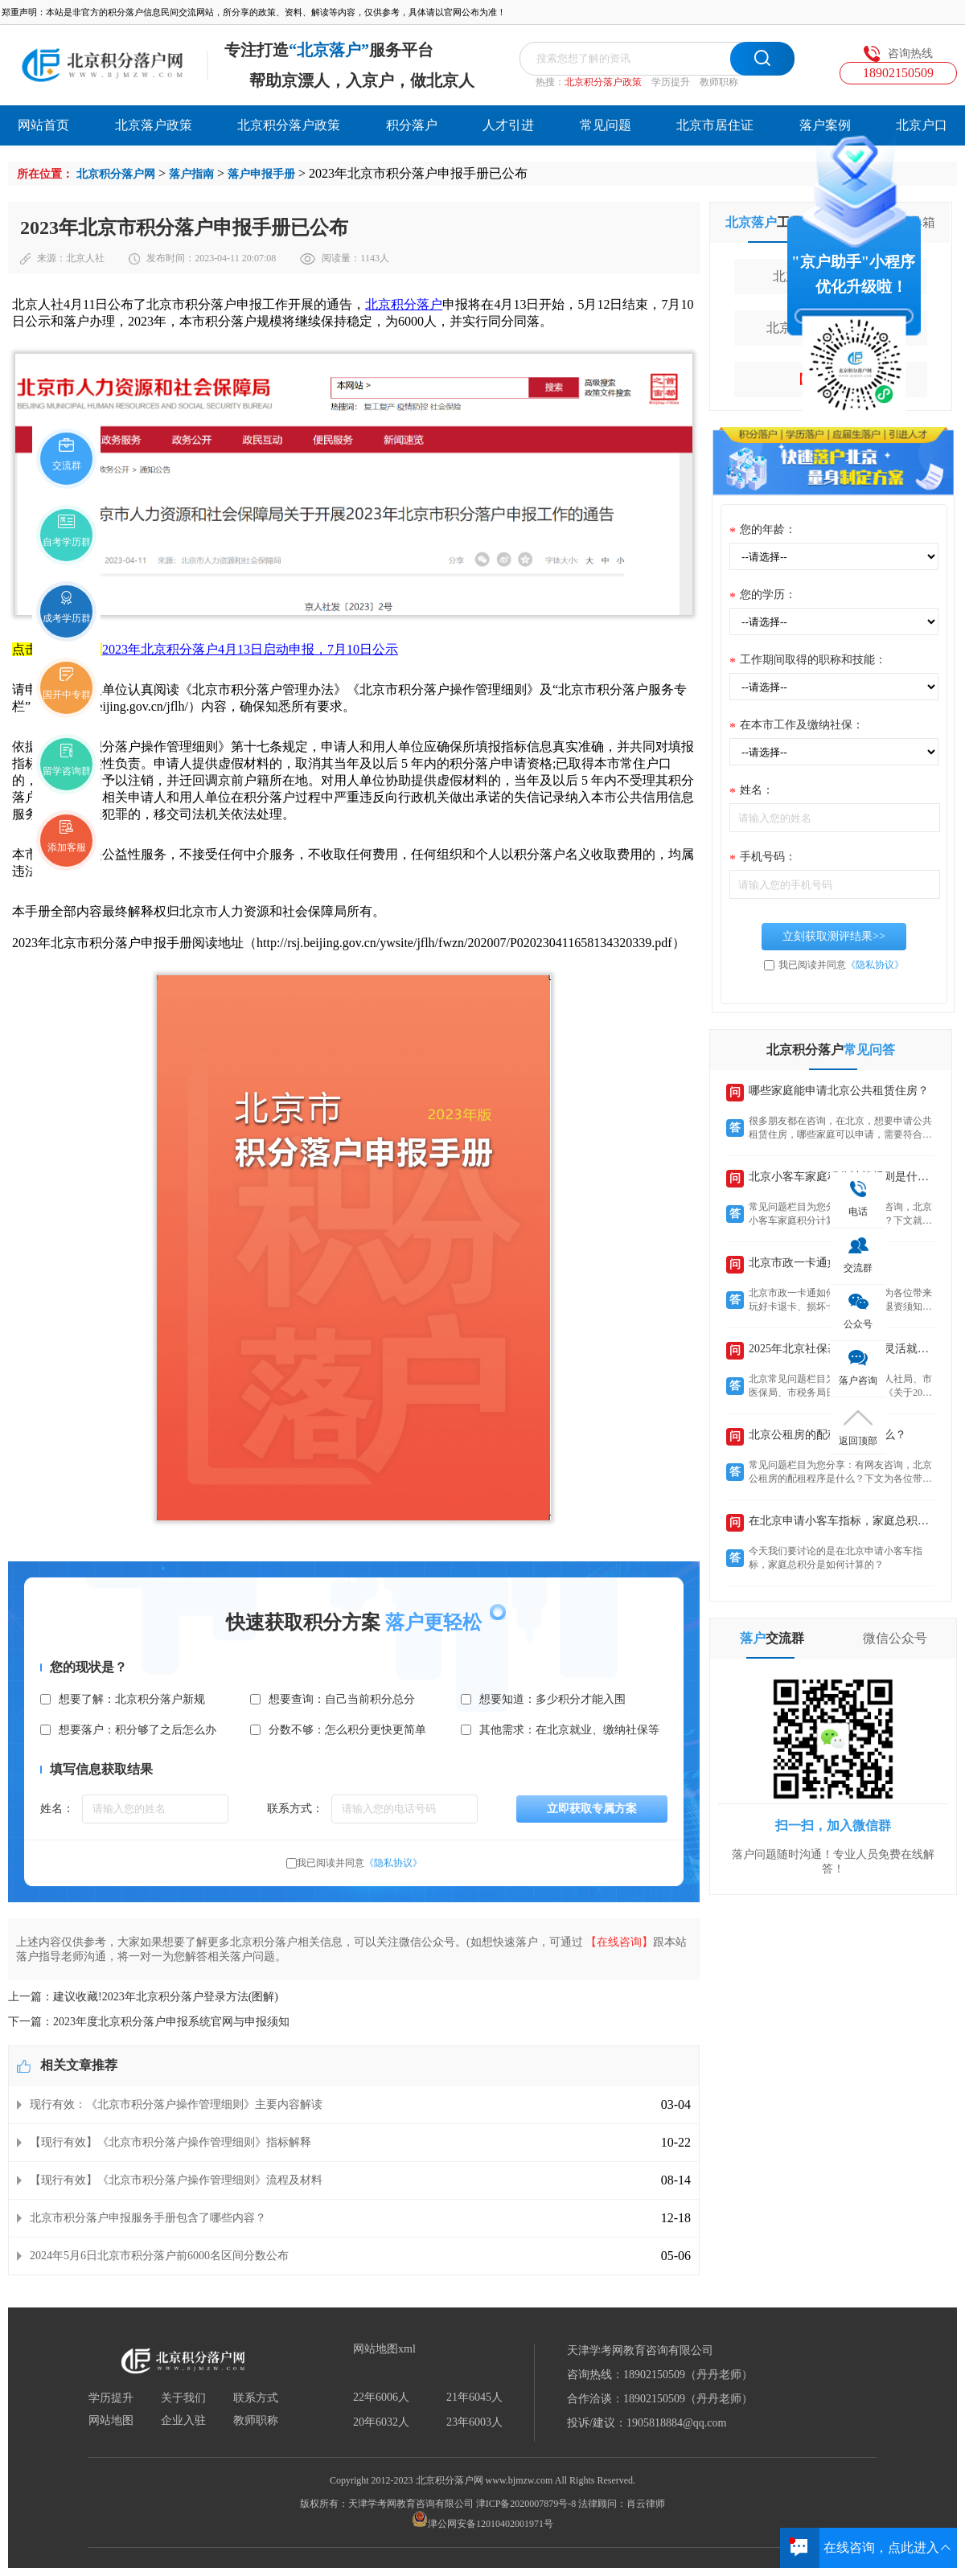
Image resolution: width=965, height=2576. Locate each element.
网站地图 (110, 2420)
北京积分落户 (403, 304)
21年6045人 (474, 2397)
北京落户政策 (153, 125)
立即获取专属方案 (592, 1809)
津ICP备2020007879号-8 (526, 2503)
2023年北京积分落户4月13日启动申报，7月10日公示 (250, 649)
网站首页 (43, 125)
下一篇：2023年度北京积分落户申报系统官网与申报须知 (149, 2022)
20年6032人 (381, 2422)
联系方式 (255, 2398)
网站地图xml (384, 2349)
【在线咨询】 (619, 1942)
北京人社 (85, 258)
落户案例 (825, 125)
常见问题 (605, 125)
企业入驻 (183, 2420)
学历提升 (670, 82)
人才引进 (508, 125)
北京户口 (921, 125)
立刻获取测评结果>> (833, 936)
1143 (370, 258)
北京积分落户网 (115, 174)
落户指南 (191, 174)
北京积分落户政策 (603, 82)
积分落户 (411, 125)
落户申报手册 (261, 174)
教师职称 (719, 82)
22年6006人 (381, 2397)
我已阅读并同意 (359, 1862)
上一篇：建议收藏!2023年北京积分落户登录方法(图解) (143, 1997)
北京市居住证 (715, 125)
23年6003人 (474, 2422)
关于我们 (183, 2398)
